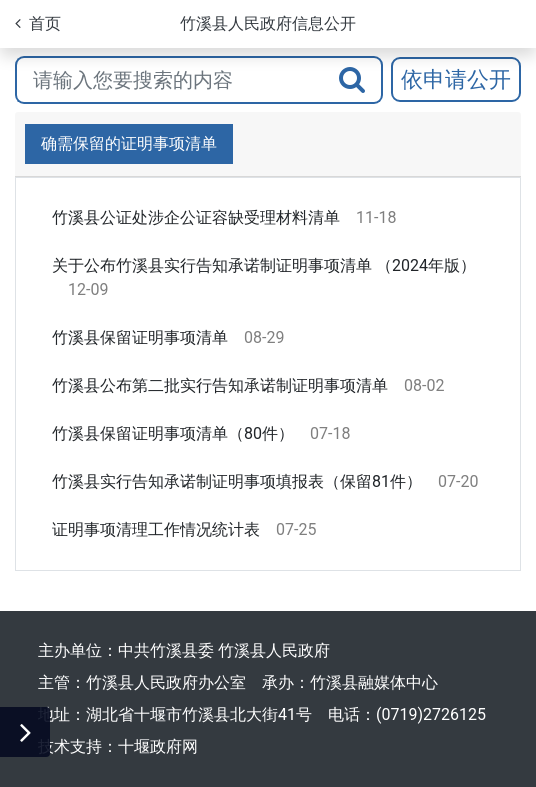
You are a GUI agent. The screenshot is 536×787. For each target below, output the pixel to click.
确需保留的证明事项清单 (129, 143)
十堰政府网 (158, 746)
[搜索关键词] (169, 80)
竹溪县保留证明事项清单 (140, 337)
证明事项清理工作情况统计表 (156, 529)
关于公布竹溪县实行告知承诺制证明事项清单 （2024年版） (264, 265)
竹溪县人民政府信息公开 (268, 23)
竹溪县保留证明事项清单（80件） (173, 433)
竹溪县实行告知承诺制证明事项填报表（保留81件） (237, 481)
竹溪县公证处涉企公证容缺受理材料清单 (196, 217)
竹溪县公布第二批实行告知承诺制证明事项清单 (220, 385)
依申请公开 (456, 79)
